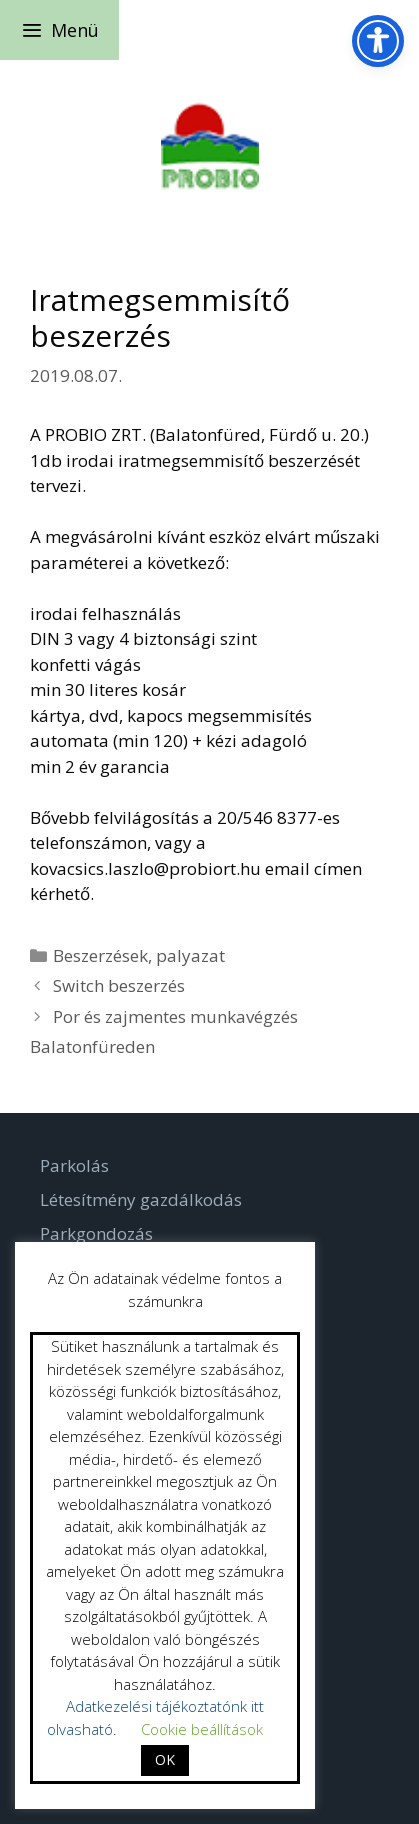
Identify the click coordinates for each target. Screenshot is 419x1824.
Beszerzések (100, 955)
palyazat (190, 955)
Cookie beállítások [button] (202, 1729)
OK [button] (165, 1759)
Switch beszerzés (119, 985)
